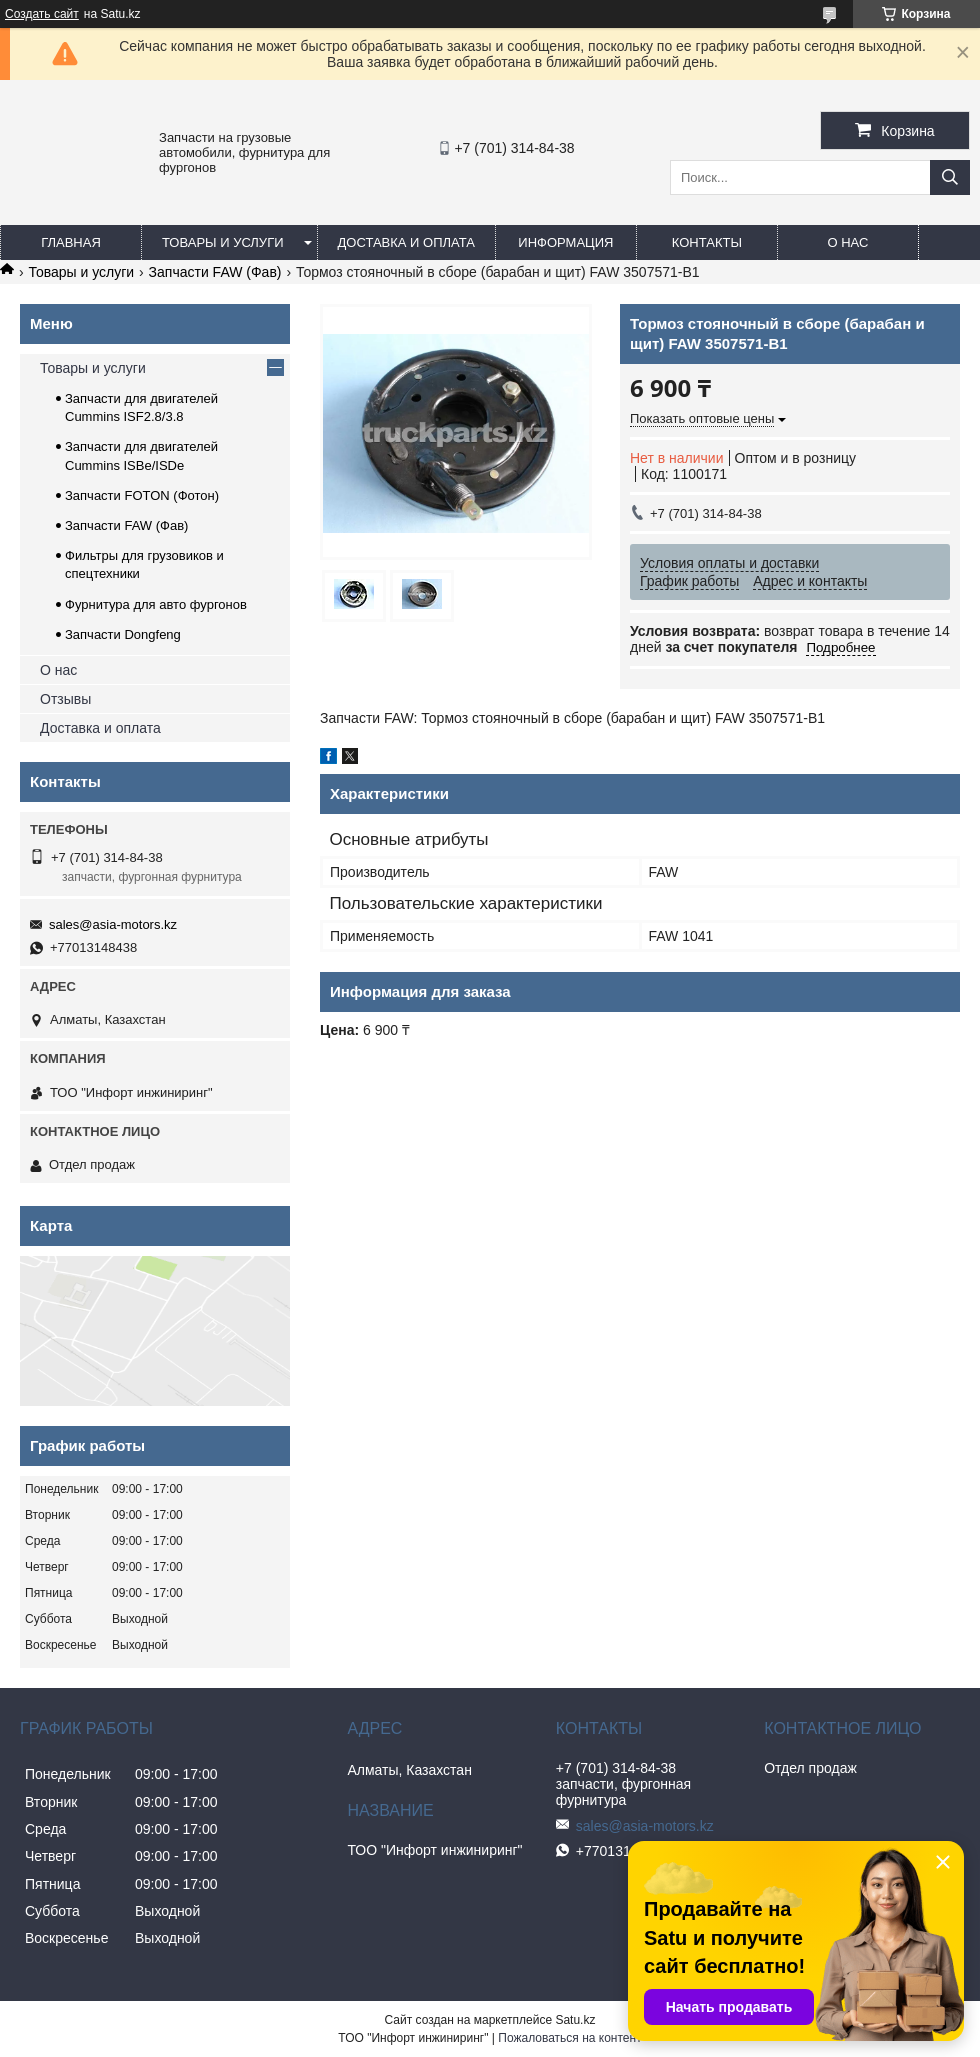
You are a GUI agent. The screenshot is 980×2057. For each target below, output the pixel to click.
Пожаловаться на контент (569, 2038)
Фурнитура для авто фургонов (156, 604)
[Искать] (950, 177)
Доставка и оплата (406, 242)
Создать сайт (42, 14)
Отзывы (65, 699)
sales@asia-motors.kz (113, 924)
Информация (565, 242)
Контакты (707, 242)
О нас (847, 242)
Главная (71, 242)
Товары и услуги (223, 242)
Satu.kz (575, 2020)
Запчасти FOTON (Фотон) (142, 495)
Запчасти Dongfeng (123, 634)
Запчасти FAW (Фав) (215, 272)
